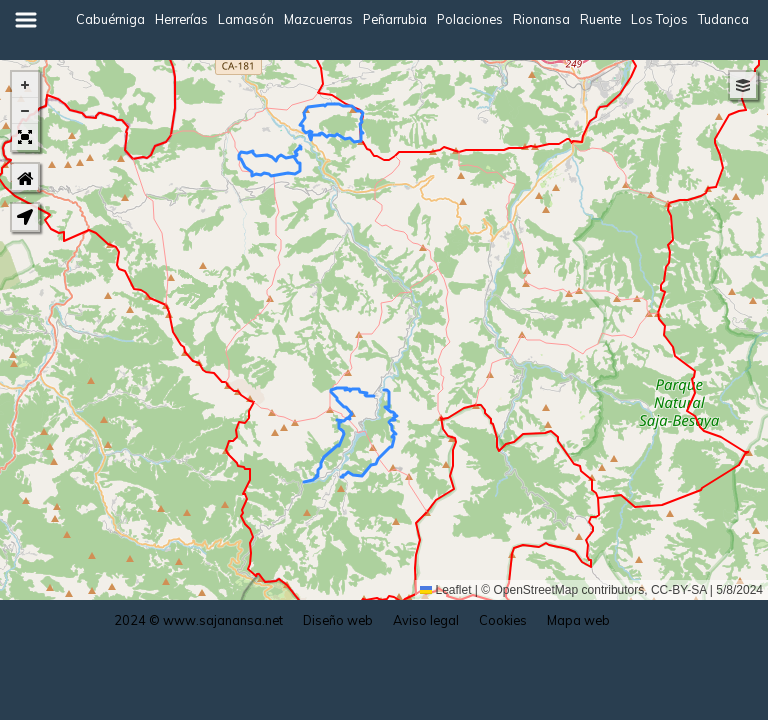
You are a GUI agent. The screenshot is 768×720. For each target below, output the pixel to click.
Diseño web (338, 620)
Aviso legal (426, 620)
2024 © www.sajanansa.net (198, 620)
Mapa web (578, 620)
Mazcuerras (318, 19)
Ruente (600, 19)
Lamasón (246, 19)
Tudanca (723, 19)
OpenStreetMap (536, 590)
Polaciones (470, 19)
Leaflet (445, 590)
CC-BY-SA (679, 590)
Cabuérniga (110, 19)
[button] (25, 85)
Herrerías (181, 19)
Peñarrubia (395, 19)
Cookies (503, 620)
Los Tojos (659, 19)
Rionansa (541, 19)
